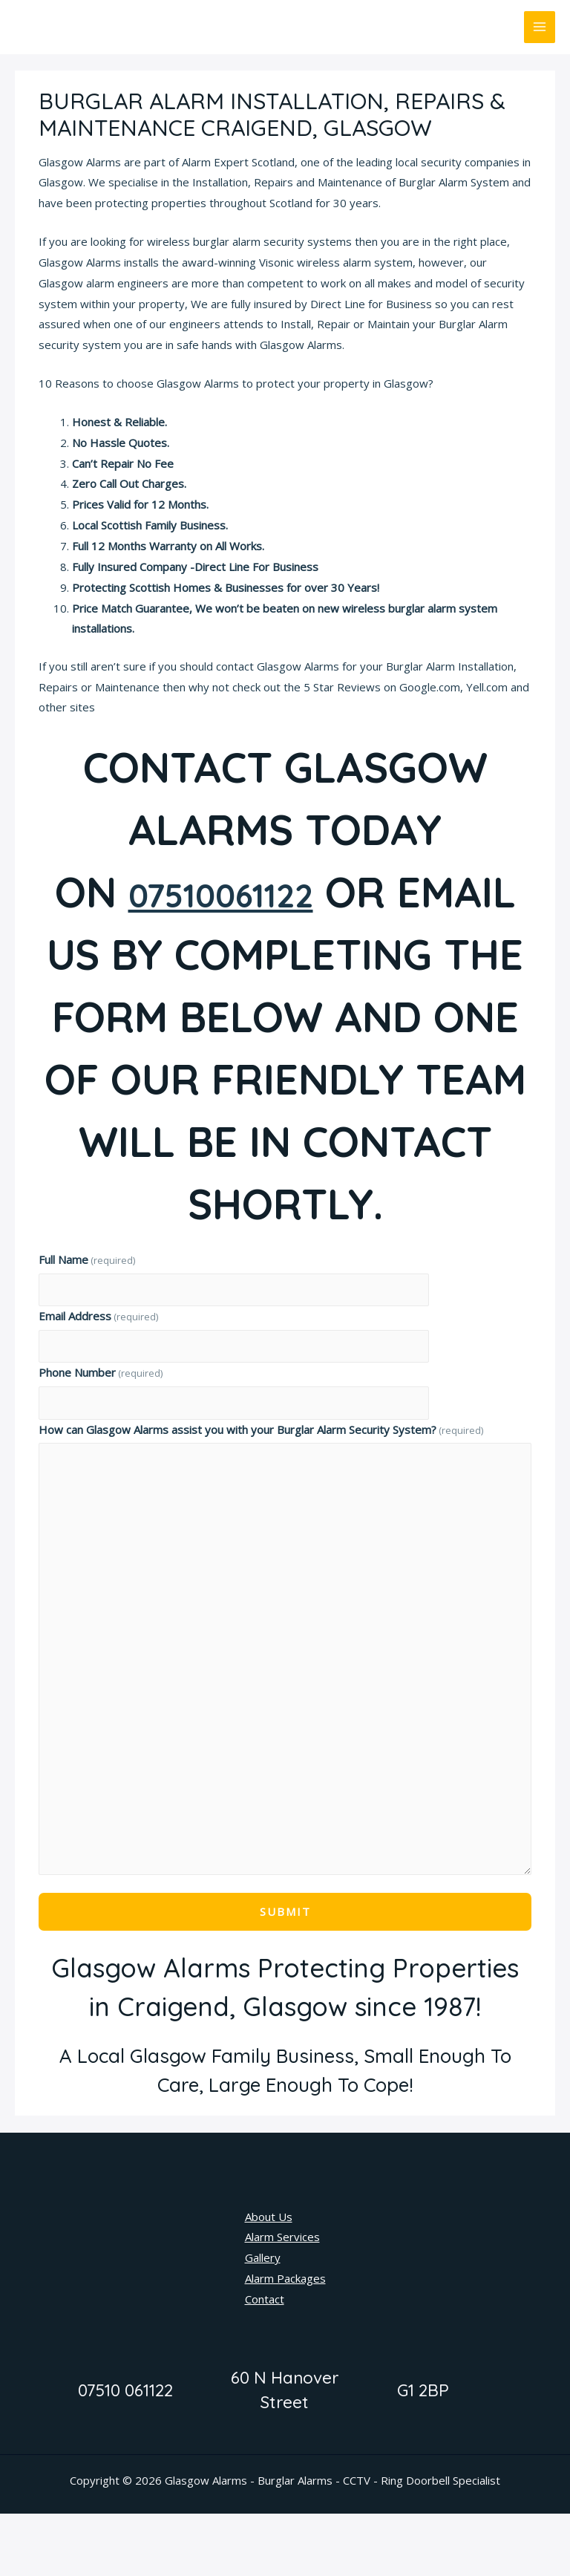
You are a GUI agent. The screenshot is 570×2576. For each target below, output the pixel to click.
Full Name (87, 1321)
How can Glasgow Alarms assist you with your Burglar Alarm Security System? (261, 1491)
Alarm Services (282, 2299)
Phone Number (101, 1434)
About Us (268, 2279)
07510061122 (286, 892)
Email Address (98, 1378)
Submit (285, 1973)
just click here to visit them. (167, 707)
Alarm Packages (285, 2340)
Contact (264, 2361)
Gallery (263, 2319)
